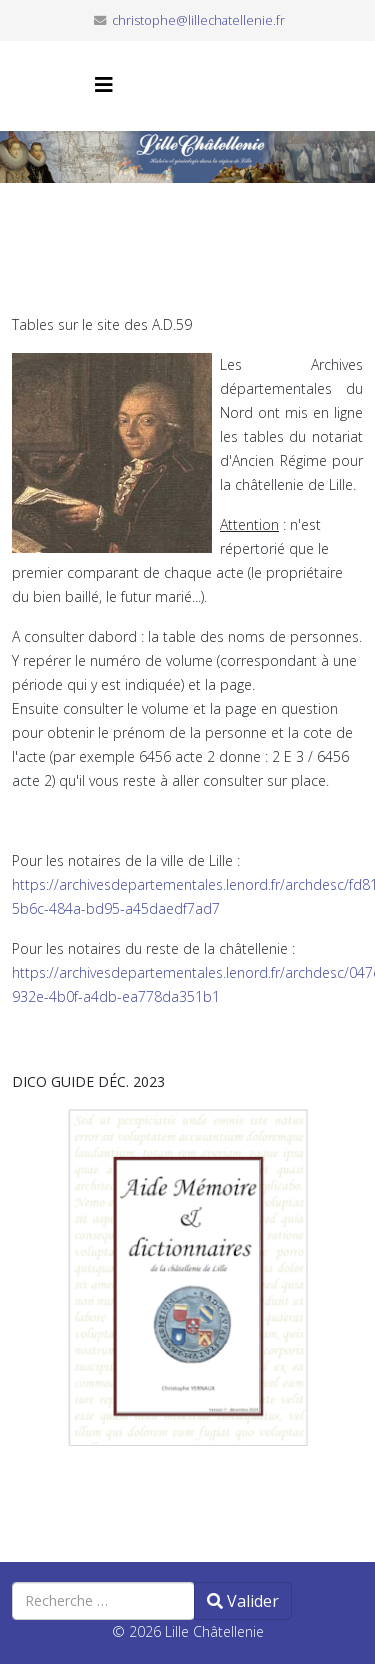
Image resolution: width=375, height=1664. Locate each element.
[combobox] (103, 1601)
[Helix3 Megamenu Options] (104, 84)
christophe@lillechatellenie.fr (198, 20)
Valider (243, 1601)
